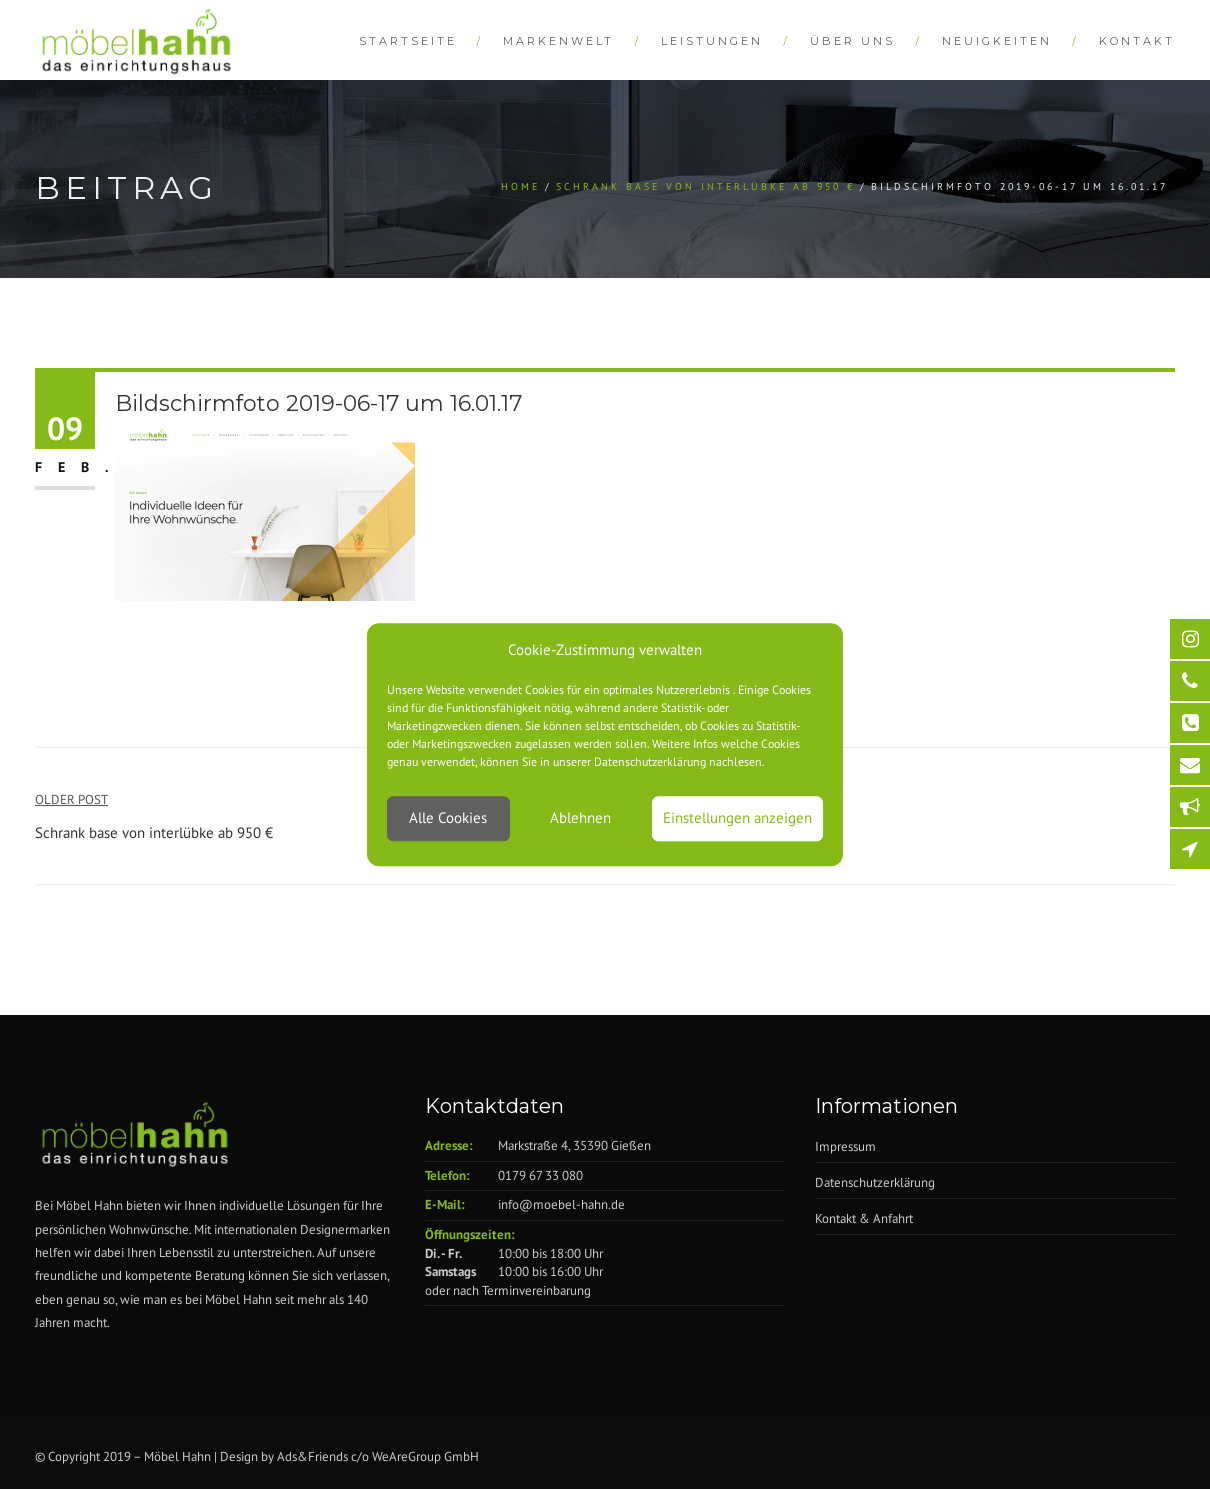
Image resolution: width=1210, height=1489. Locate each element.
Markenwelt (558, 41)
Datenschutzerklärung (875, 1182)
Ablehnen (580, 818)
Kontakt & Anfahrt (864, 1218)
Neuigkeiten (997, 41)
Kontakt (1137, 41)
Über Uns (852, 41)
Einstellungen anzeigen (737, 818)
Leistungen (712, 41)
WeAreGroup (406, 1456)
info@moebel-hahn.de (561, 1204)
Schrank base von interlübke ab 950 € (705, 186)
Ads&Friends (312, 1456)
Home (520, 186)
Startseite (408, 41)
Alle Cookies (448, 818)
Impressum (845, 1146)
